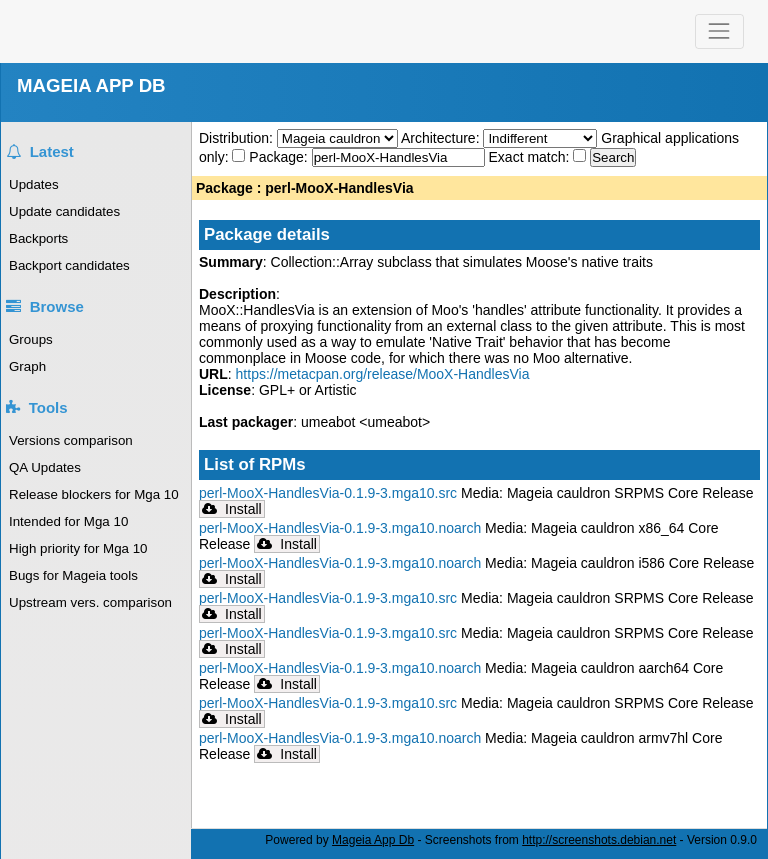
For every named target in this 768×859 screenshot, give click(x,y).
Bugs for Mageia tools (73, 575)
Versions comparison (71, 440)
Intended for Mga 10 (68, 521)
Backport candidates (69, 265)
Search (613, 157)
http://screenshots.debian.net (599, 840)
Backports (38, 238)
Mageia (90, 31)
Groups (31, 339)
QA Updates (45, 467)
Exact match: (531, 157)
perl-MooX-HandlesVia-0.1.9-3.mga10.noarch (340, 528)
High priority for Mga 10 (78, 548)
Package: (280, 157)
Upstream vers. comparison (90, 602)
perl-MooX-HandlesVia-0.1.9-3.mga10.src (328, 493)
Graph (27, 366)
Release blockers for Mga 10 (94, 494)
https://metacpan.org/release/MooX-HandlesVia (383, 374)
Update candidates (64, 211)
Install (232, 509)
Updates (34, 184)
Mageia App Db (373, 840)
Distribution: (238, 138)
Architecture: (442, 138)
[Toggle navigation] (719, 31)
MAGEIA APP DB (91, 85)
